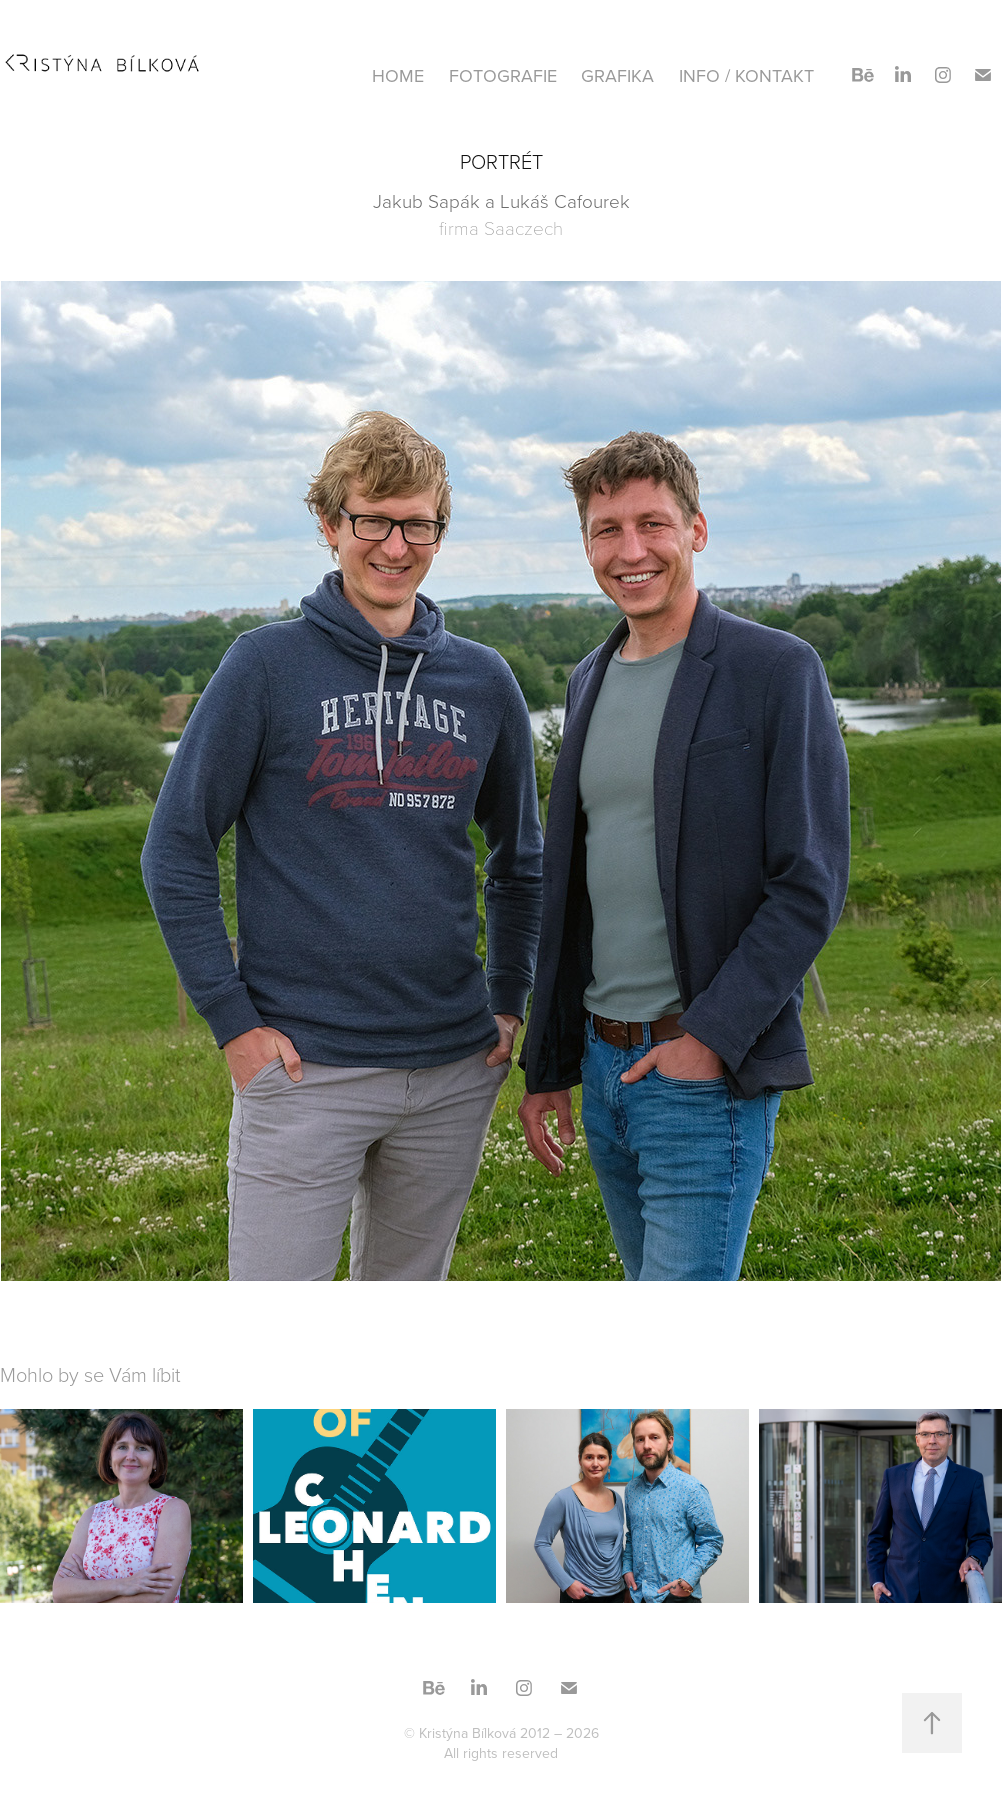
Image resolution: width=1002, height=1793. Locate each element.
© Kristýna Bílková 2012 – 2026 (501, 1733)
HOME (398, 75)
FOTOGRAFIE (503, 75)
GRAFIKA (617, 75)
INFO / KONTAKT (746, 75)
